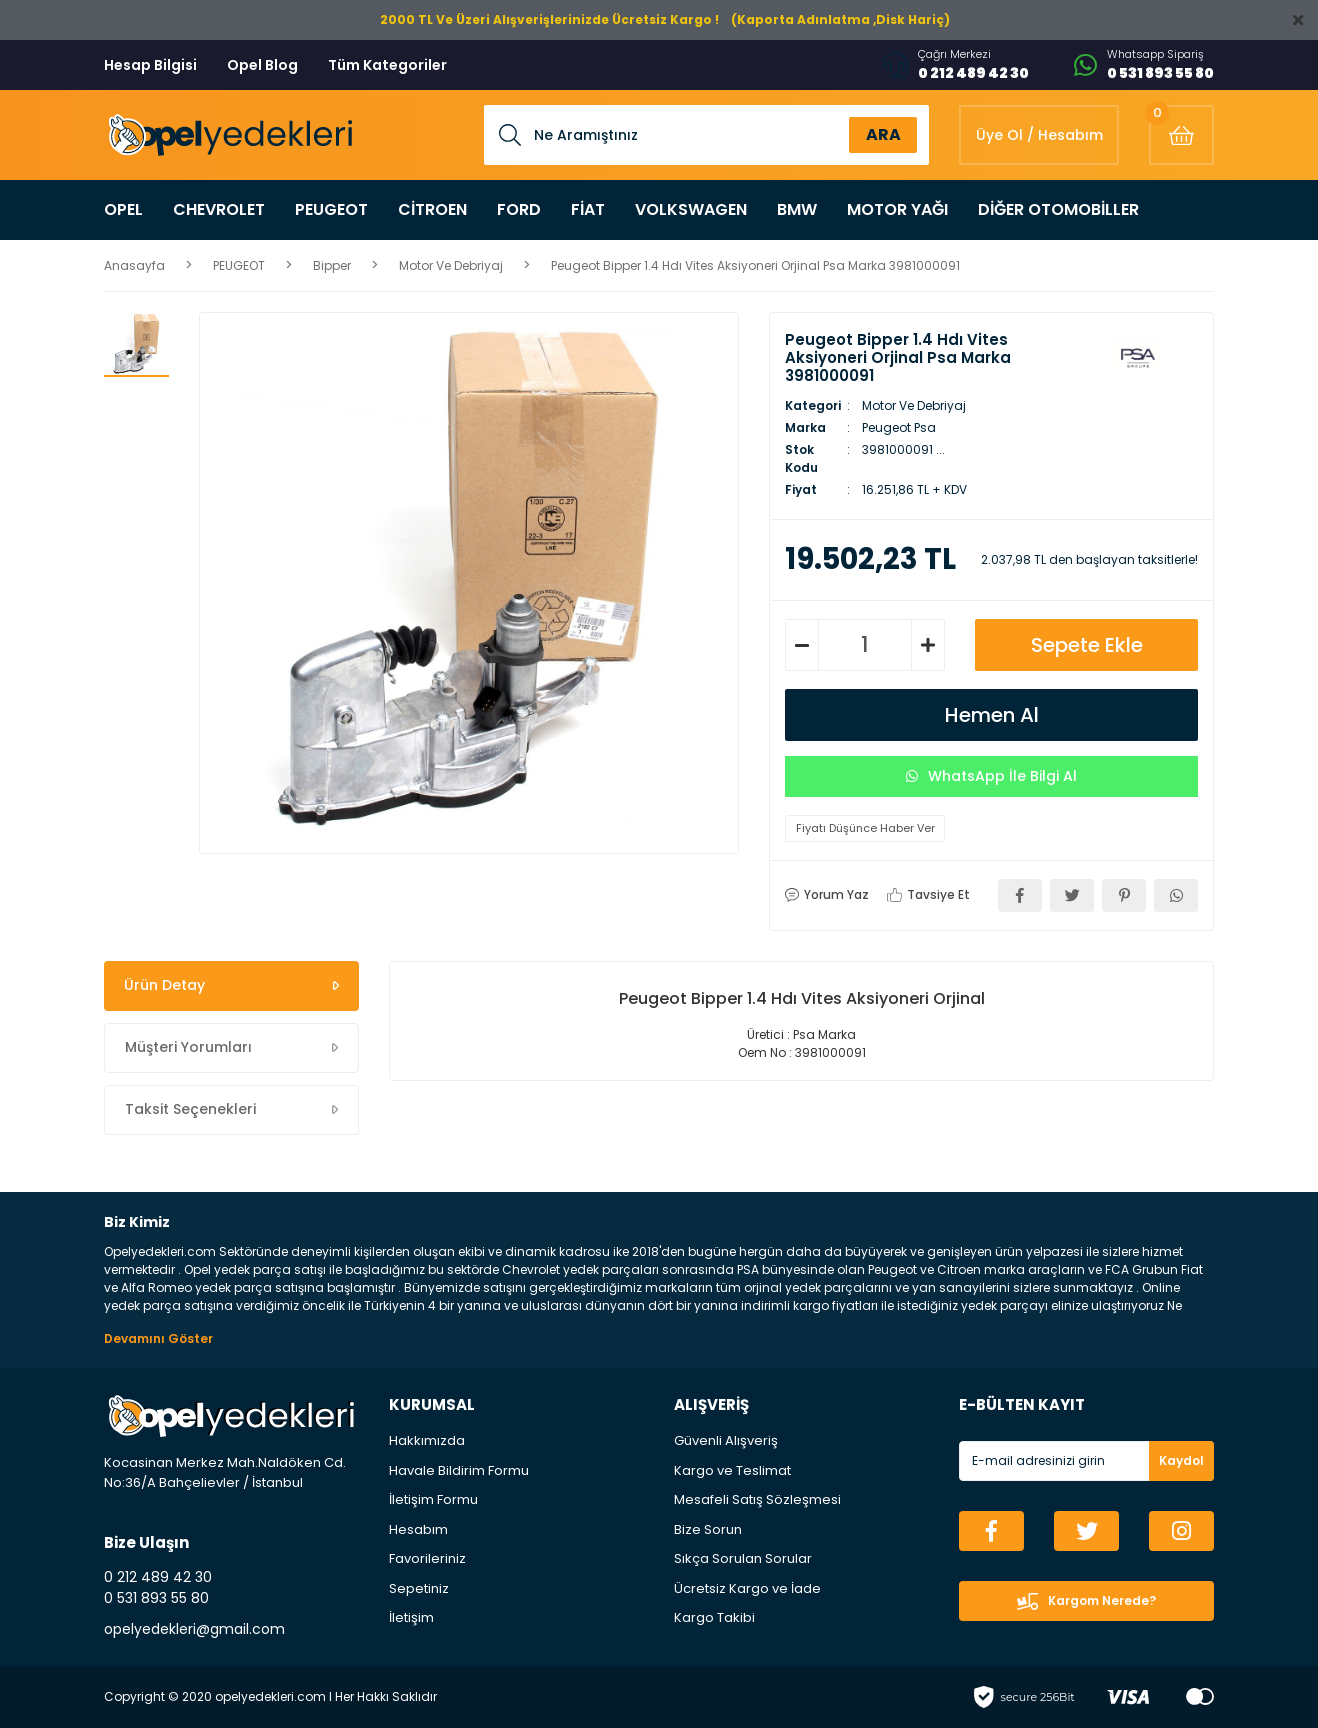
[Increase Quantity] (928, 645)
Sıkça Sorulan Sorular (743, 1558)
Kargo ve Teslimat (732, 1470)
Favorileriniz (427, 1558)
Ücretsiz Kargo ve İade (747, 1588)
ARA (883, 134)
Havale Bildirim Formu (459, 1470)
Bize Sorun (708, 1529)
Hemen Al (992, 715)
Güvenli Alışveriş (726, 1440)
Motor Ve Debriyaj (914, 405)
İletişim (411, 1617)
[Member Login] (1039, 135)
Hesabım (418, 1529)
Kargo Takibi (714, 1617)
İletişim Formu (433, 1499)
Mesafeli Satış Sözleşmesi (757, 1499)
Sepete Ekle (1087, 645)
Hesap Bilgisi (150, 65)
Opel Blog (262, 65)
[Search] (706, 135)
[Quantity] (865, 645)
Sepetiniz (419, 1588)
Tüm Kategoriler (387, 65)
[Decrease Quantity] (802, 645)
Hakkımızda (427, 1440)
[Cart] (1181, 135)
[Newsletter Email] (1086, 1461)
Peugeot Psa (899, 427)
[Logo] (228, 135)
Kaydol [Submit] (1181, 1460)
